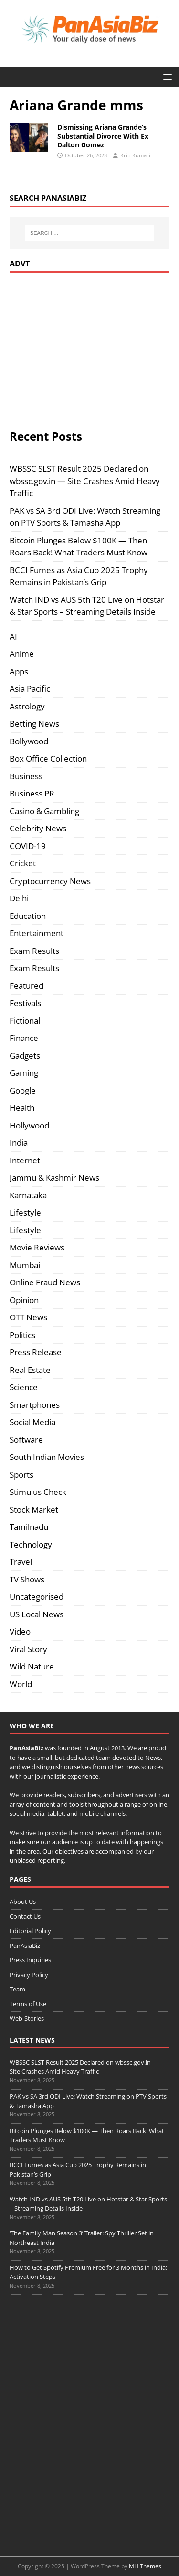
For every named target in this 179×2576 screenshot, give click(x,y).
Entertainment (36, 933)
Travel (21, 1561)
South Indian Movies (47, 1456)
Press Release (36, 1352)
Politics (22, 1334)
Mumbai (25, 1265)
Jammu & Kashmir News (54, 1177)
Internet (25, 1160)
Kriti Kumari (135, 155)
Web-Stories (27, 2018)
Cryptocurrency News (50, 880)
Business (26, 776)
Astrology (27, 706)
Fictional (25, 1020)
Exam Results (34, 950)
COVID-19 (28, 845)
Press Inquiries (30, 1960)
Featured (26, 985)
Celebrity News (38, 828)
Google (23, 1090)
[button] (166, 76)
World (21, 1684)
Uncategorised (36, 1596)
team (103, 1757)
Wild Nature (32, 1666)
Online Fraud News (45, 1282)
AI (13, 636)
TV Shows (27, 1579)
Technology (31, 1544)
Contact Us (25, 1916)
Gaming (24, 1072)
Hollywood (29, 1125)
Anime (22, 653)
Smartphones (35, 1404)
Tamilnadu (29, 1526)
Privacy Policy (29, 1974)
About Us (23, 1901)
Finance (24, 1037)
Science (24, 1387)
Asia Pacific (30, 688)
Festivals (25, 1002)
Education (28, 915)
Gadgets (25, 1055)
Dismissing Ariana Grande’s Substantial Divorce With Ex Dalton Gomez (102, 135)
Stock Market (34, 1509)
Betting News (34, 723)
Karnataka (28, 1195)
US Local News (36, 1614)
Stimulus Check (38, 1491)
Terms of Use (28, 2004)
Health (22, 1107)
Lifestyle (25, 1212)
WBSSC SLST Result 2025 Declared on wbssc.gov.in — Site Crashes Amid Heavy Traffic (85, 480)
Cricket (23, 863)
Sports (21, 1474)
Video (20, 1631)
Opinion (24, 1299)
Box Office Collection (48, 758)
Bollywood (29, 741)
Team (17, 1989)
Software (26, 1439)
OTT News (28, 1317)
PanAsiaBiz (26, 1748)
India (19, 1142)
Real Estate (30, 1369)
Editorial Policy (30, 1930)
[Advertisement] (90, 349)
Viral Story (28, 1649)
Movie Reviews (37, 1247)
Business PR (32, 793)
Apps (19, 671)
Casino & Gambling (44, 811)
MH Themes (145, 2566)
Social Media (32, 1421)
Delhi (19, 898)
